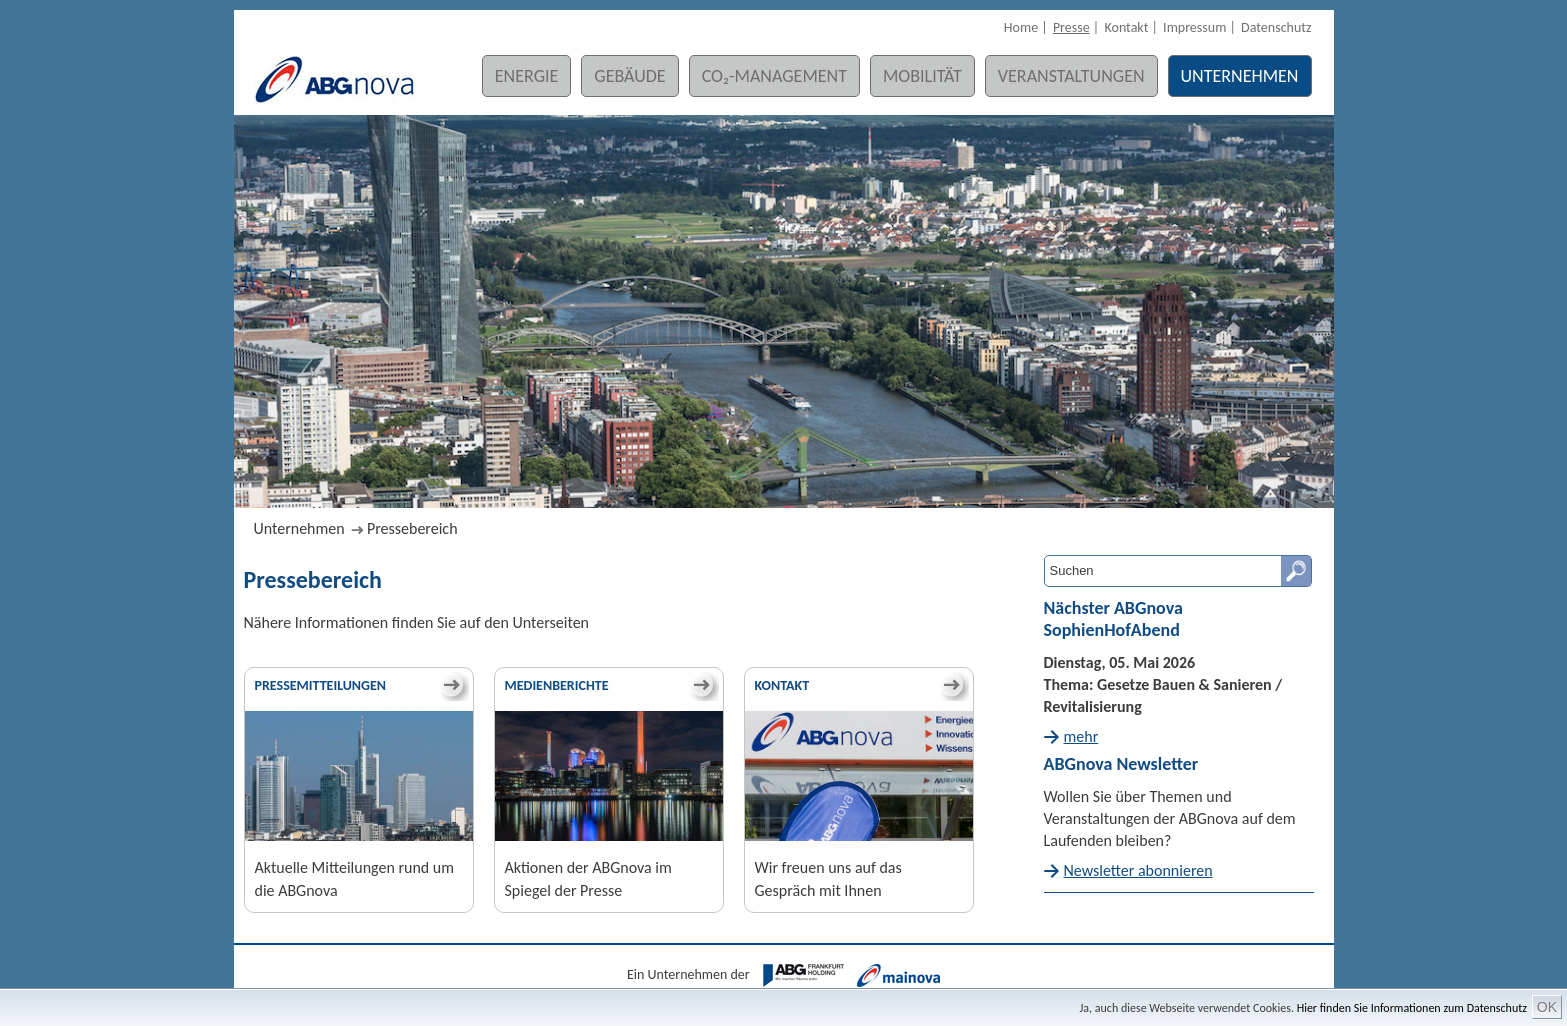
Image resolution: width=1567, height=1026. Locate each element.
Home (1021, 27)
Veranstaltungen (1071, 76)
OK (1547, 1007)
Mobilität (922, 76)
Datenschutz (1276, 27)
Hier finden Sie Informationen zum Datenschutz (1412, 1008)
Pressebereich (412, 528)
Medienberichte (557, 685)
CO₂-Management (774, 76)
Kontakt (1126, 27)
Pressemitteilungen (321, 685)
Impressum (1194, 27)
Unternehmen (1240, 76)
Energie (526, 76)
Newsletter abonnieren (1138, 870)
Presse (1071, 27)
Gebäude (629, 76)
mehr (1081, 736)
